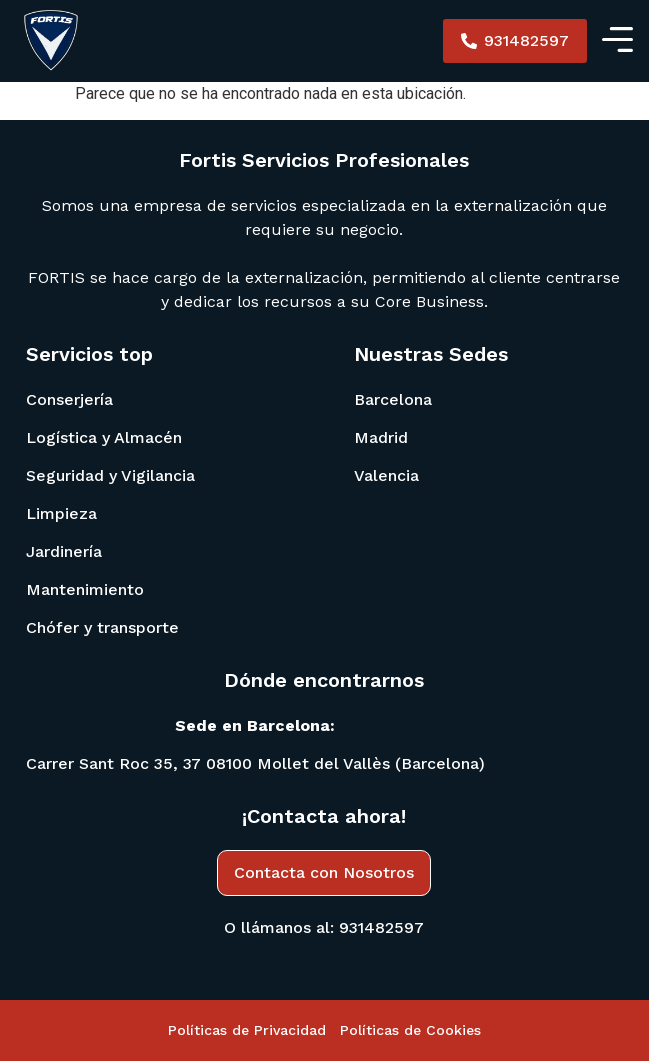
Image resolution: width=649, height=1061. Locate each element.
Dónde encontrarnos (324, 680)
